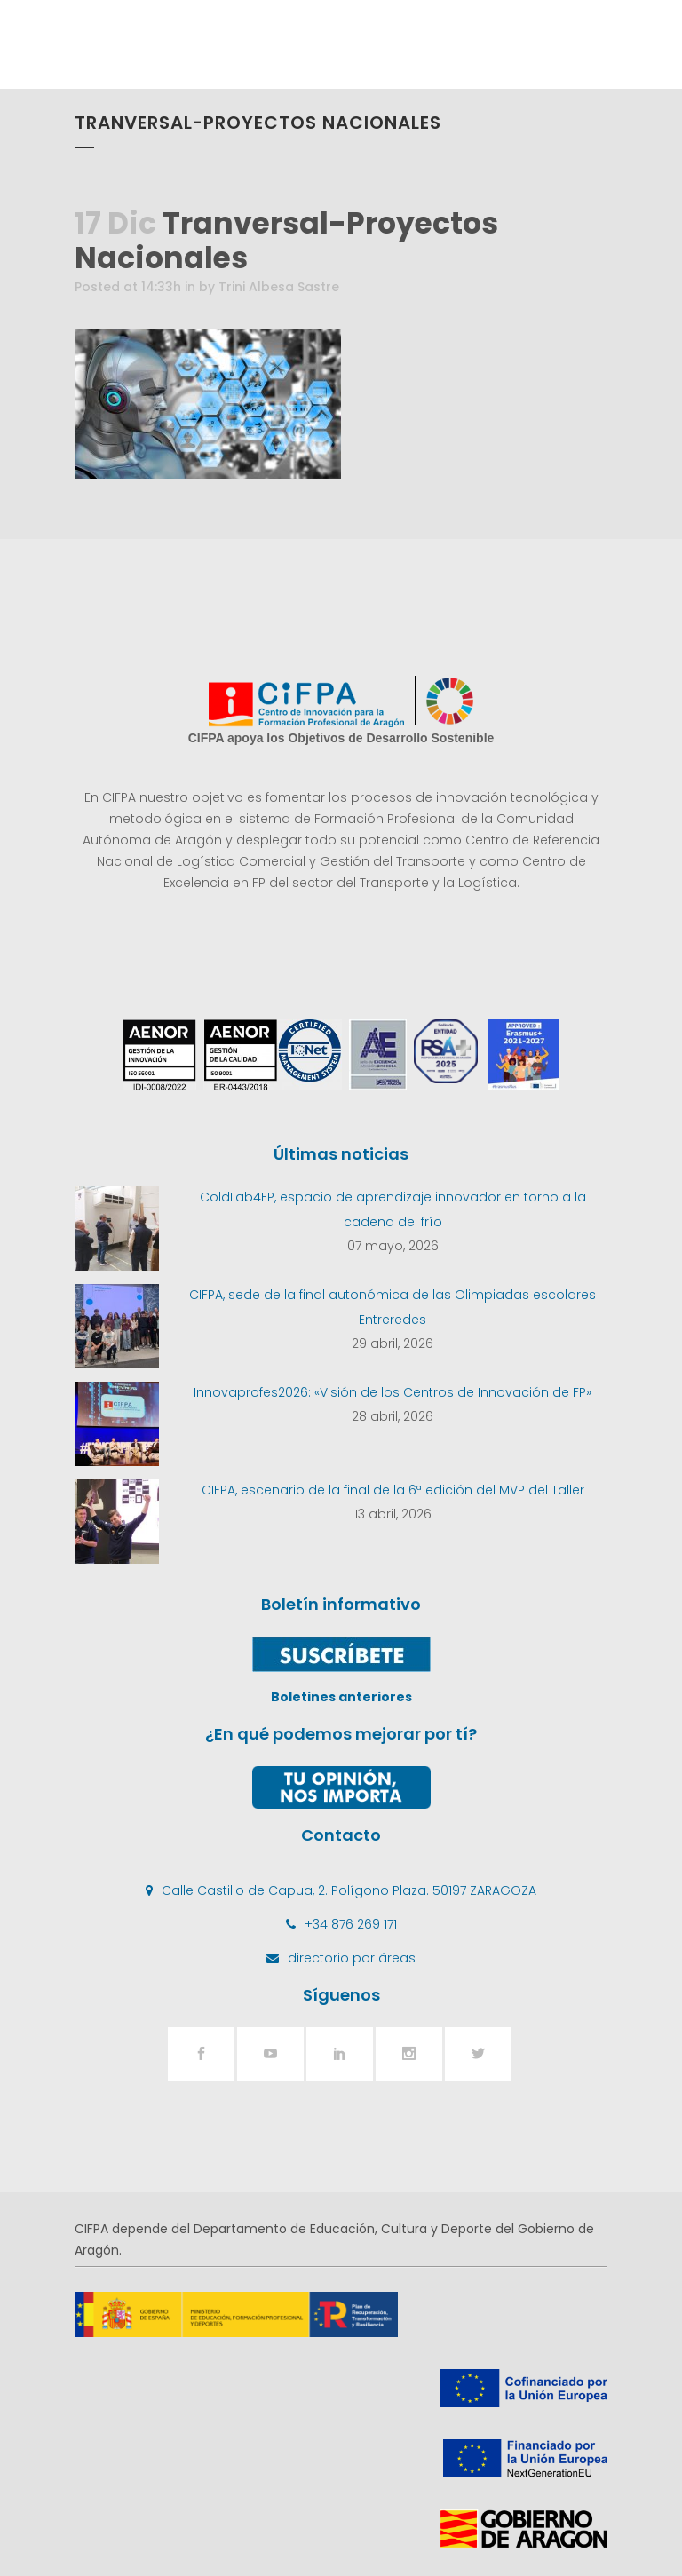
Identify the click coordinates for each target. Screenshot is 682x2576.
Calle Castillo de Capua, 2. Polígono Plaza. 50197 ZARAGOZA (349, 1890)
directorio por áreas (352, 1958)
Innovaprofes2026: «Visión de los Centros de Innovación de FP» (392, 1392)
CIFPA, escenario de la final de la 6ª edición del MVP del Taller (393, 1490)
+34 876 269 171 (351, 1924)
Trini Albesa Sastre (278, 287)
